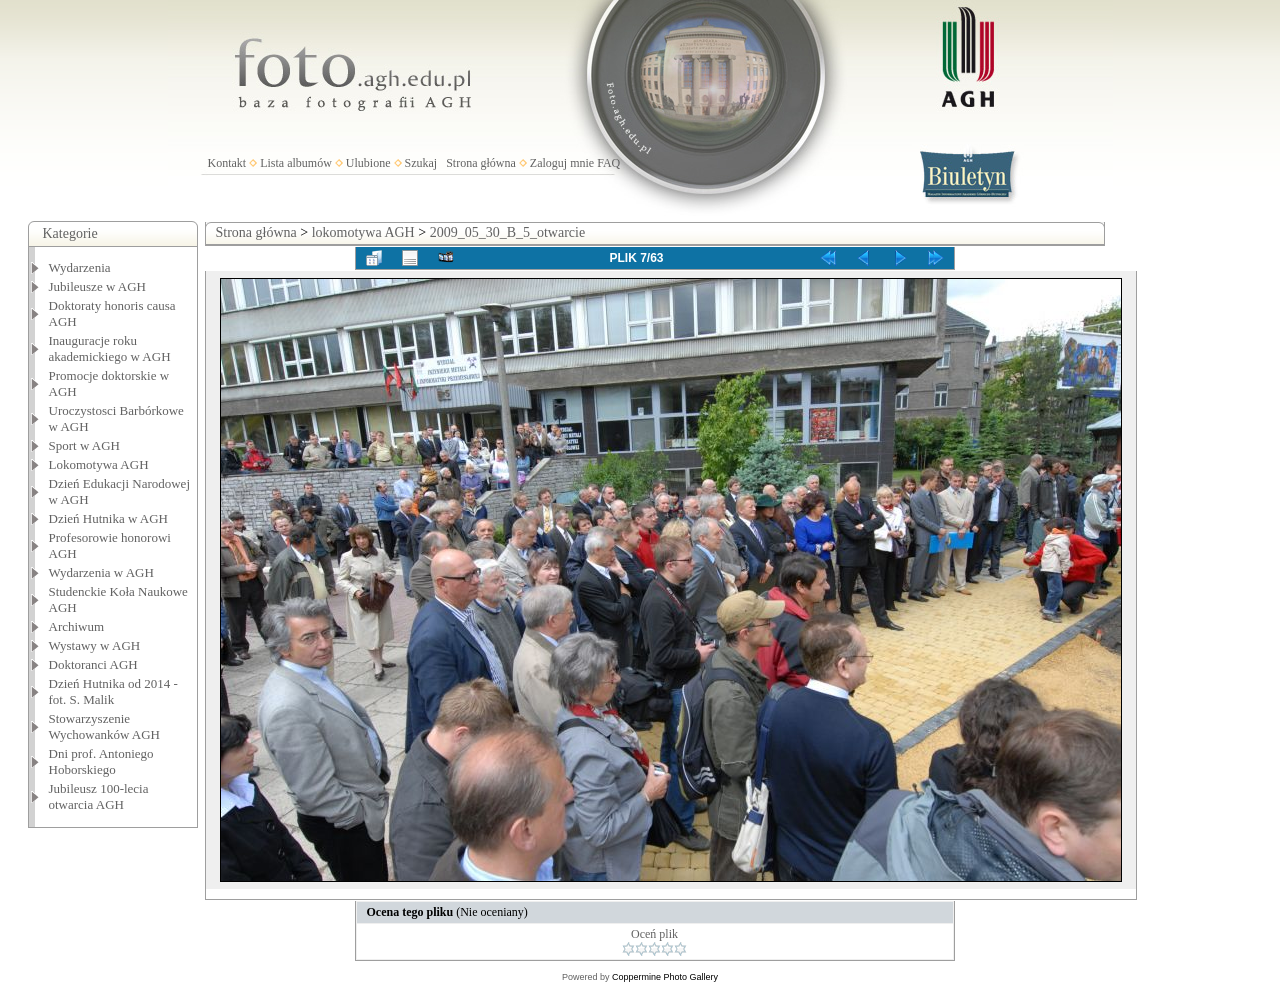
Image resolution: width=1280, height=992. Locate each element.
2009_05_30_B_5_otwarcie (508, 232)
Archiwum (77, 626)
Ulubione (368, 163)
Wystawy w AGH (95, 645)
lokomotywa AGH (363, 232)
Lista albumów (296, 163)
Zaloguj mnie (562, 163)
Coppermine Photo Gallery (665, 977)
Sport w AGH (85, 445)
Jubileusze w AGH (98, 286)
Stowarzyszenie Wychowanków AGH (105, 726)
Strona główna (481, 163)
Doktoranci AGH (93, 664)
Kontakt (227, 163)
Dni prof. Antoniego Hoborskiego (101, 761)
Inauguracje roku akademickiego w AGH (110, 348)
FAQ (608, 163)
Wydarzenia (80, 267)
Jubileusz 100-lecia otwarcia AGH (99, 796)
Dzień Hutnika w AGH (109, 518)
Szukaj (421, 163)
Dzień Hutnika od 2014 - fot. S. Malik (113, 691)
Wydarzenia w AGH (101, 572)
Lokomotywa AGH (99, 464)
